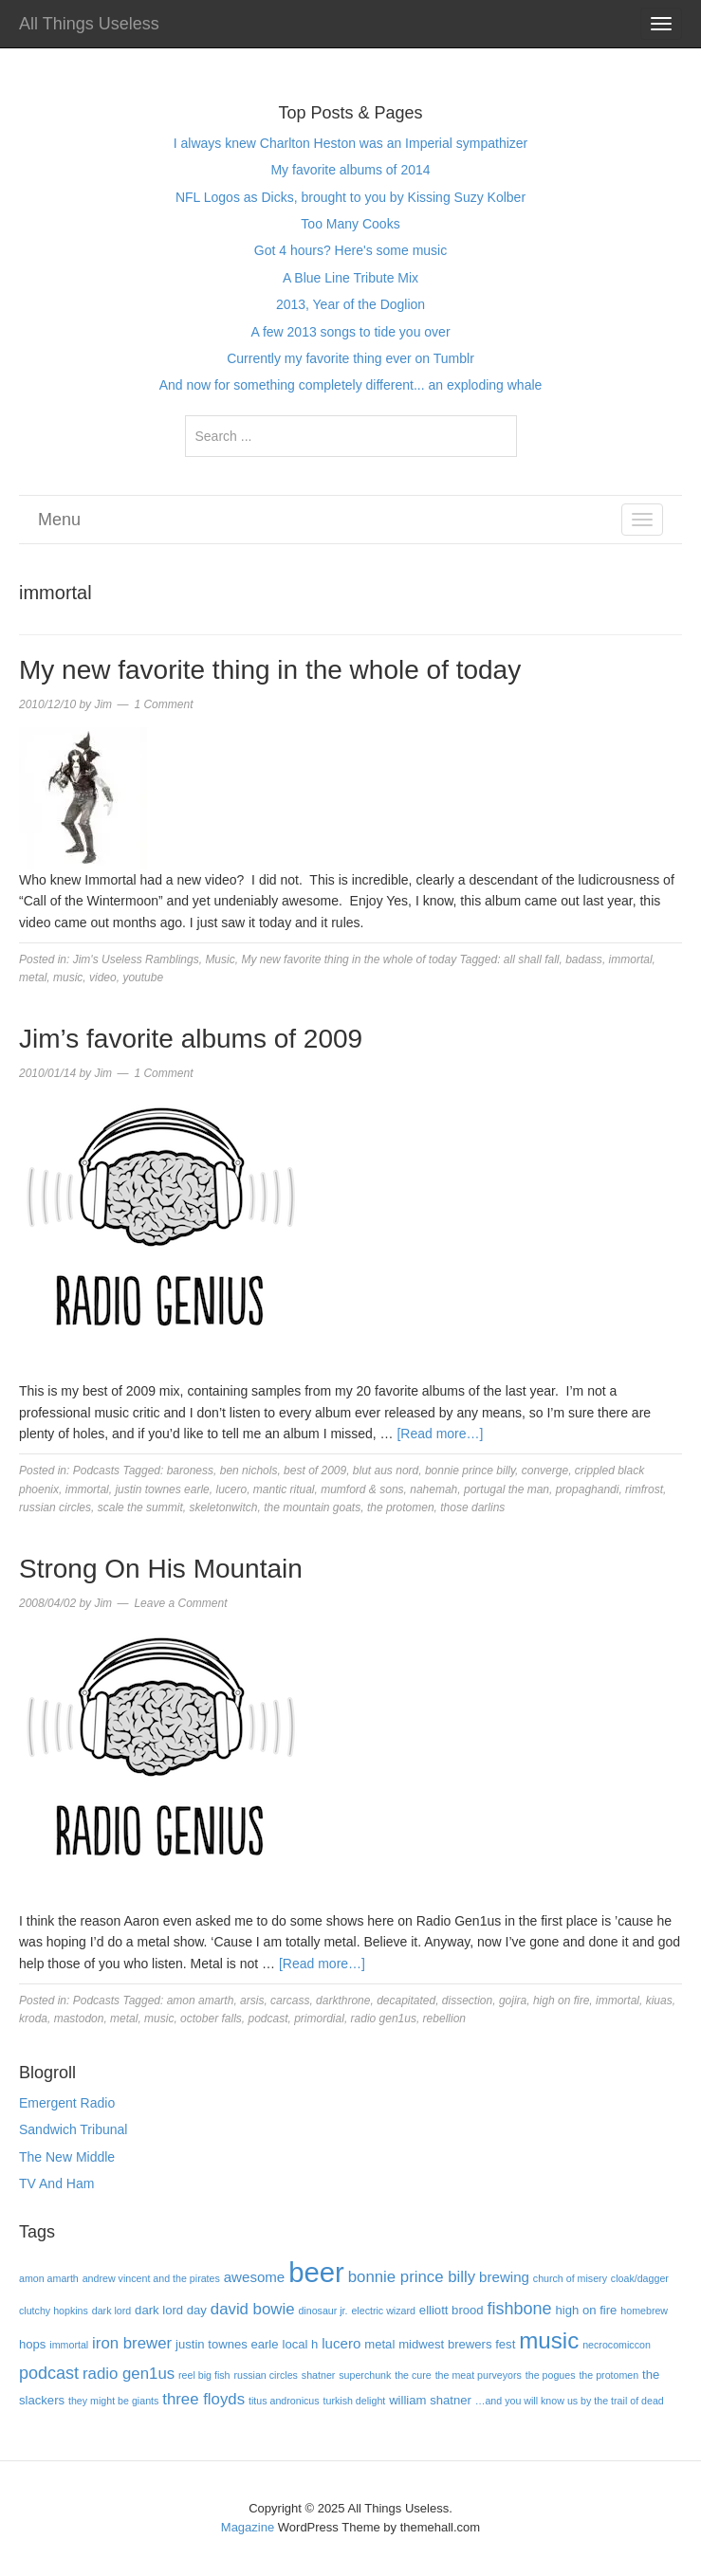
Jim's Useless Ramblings (136, 959)
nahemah (433, 1489)
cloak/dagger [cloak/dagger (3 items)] (640, 2278)
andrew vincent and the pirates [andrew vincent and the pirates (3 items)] (151, 2278)
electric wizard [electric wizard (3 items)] (383, 2310)
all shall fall (532, 959)
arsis (252, 2000)
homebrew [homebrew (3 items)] (644, 2310)
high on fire (561, 2000)
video (103, 977)
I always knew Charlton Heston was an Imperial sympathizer (351, 143)
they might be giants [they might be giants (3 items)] (113, 2400)
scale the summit (140, 1507)
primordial (319, 2018)
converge (545, 1470)
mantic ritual (284, 1489)
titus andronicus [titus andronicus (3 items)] (284, 2400)
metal (32, 977)
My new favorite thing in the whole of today (270, 670)
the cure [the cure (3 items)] (413, 2375)
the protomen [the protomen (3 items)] (608, 2375)
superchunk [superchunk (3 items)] (365, 2375)
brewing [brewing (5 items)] (504, 2277)
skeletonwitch (223, 1507)
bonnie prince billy (470, 1470)
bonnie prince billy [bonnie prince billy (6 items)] (411, 2277)
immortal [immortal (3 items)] (68, 2344)
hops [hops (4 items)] (32, 2344)
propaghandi (587, 1489)
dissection (467, 2000)
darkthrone (343, 2000)
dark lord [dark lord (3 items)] (111, 2310)
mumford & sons (362, 1489)
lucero (231, 1489)
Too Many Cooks (350, 223)
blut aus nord (385, 1470)
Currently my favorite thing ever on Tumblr (350, 358)
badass (583, 959)
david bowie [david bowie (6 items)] (253, 2309)
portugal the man (506, 1489)
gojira (512, 2000)
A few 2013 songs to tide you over (350, 331)
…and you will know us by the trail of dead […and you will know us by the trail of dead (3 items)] (569, 2400)
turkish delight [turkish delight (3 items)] (354, 2400)
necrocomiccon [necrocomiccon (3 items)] (616, 2344)
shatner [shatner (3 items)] (319, 2375)
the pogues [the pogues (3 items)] (551, 2375)
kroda (33, 2018)
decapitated (406, 2000)
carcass (289, 2000)
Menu (59, 519)
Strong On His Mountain (161, 1568)
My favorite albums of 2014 (350, 169)
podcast (267, 2018)
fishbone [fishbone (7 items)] (520, 2308)
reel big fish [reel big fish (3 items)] (204, 2375)
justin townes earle (162, 1489)
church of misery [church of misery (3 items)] (570, 2278)
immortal (631, 959)
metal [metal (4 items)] (379, 2344)
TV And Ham (56, 2183)
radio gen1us (383, 2018)
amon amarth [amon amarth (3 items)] (49, 2278)
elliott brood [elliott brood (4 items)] (451, 2310)
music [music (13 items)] (549, 2340)
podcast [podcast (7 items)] (49, 2373)
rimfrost (644, 1489)
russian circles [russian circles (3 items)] (265, 2375)
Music (219, 959)
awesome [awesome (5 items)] (255, 2277)
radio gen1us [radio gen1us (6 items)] (129, 2374)
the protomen (400, 1507)
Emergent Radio (67, 2102)
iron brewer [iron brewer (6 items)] (132, 2343)
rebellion (444, 2018)
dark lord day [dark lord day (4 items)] (171, 2310)
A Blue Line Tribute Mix (350, 277)
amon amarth (200, 2000)
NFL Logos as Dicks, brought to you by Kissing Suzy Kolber (350, 197)
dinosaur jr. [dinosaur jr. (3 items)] (322, 2310)
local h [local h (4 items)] (300, 2344)
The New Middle (67, 2157)
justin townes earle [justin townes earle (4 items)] (227, 2344)
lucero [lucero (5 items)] (341, 2343)
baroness (190, 1470)
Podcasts (96, 1470)
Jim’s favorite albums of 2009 (190, 1038)
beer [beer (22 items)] (316, 2272)
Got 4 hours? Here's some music (350, 250)
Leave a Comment (180, 1603)
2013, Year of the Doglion (350, 304)
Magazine (247, 2527)
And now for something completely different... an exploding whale (351, 385)
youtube (142, 977)
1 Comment (163, 704)
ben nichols (249, 1470)
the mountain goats (312, 1507)
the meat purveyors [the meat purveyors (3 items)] (478, 2375)
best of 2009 (315, 1470)
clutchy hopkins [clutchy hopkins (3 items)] (53, 2310)
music (68, 977)
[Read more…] (440, 1433)
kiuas (659, 2000)
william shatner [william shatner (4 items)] (430, 2400)
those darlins (472, 1507)
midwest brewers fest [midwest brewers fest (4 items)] (456, 2344)
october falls (211, 2018)
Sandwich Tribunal (73, 2129)
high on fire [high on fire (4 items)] (587, 2310)
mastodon (79, 2018)
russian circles (55, 1507)
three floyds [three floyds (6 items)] (203, 2399)
